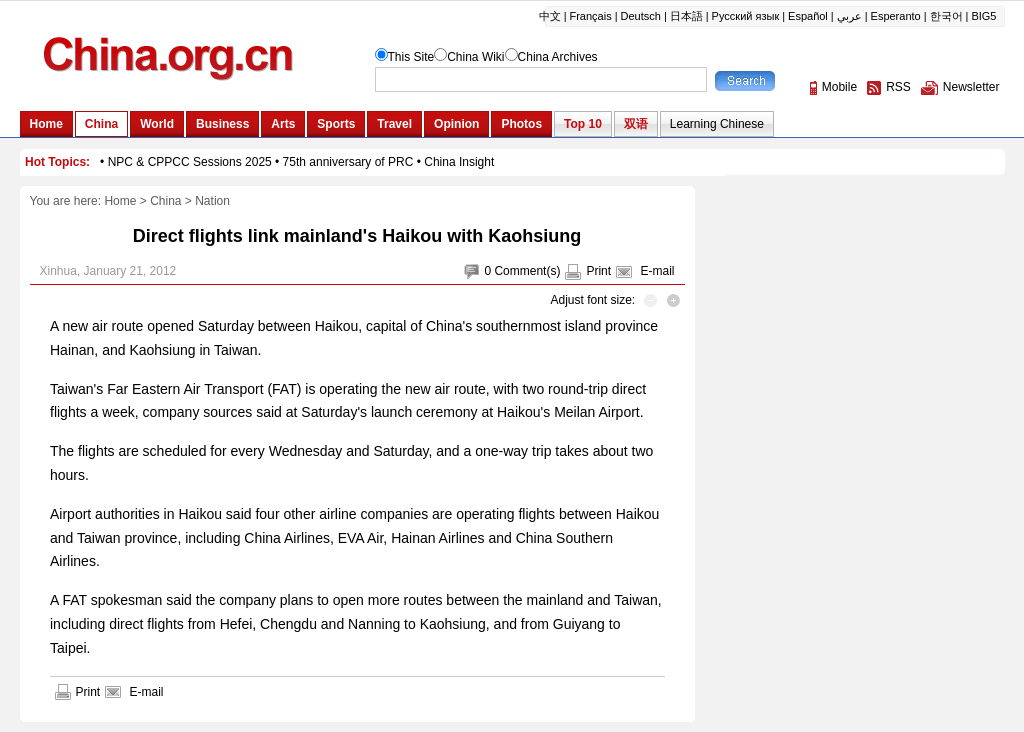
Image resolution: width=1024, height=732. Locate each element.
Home (120, 201)
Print (598, 271)
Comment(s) (527, 271)
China (165, 201)
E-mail (657, 271)
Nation (212, 201)
